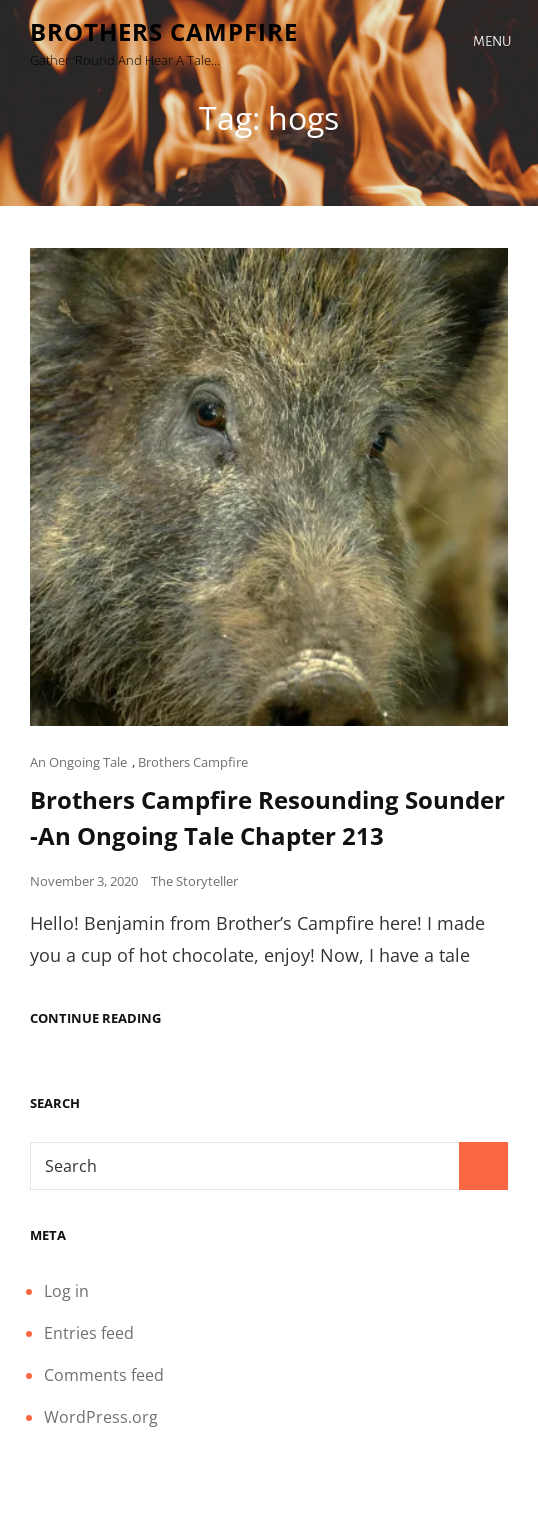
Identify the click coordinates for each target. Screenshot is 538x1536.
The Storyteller (194, 881)
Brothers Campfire (164, 31)
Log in (66, 1291)
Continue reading (95, 1018)
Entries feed (89, 1333)
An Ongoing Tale (78, 762)
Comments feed (104, 1375)
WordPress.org (101, 1417)
